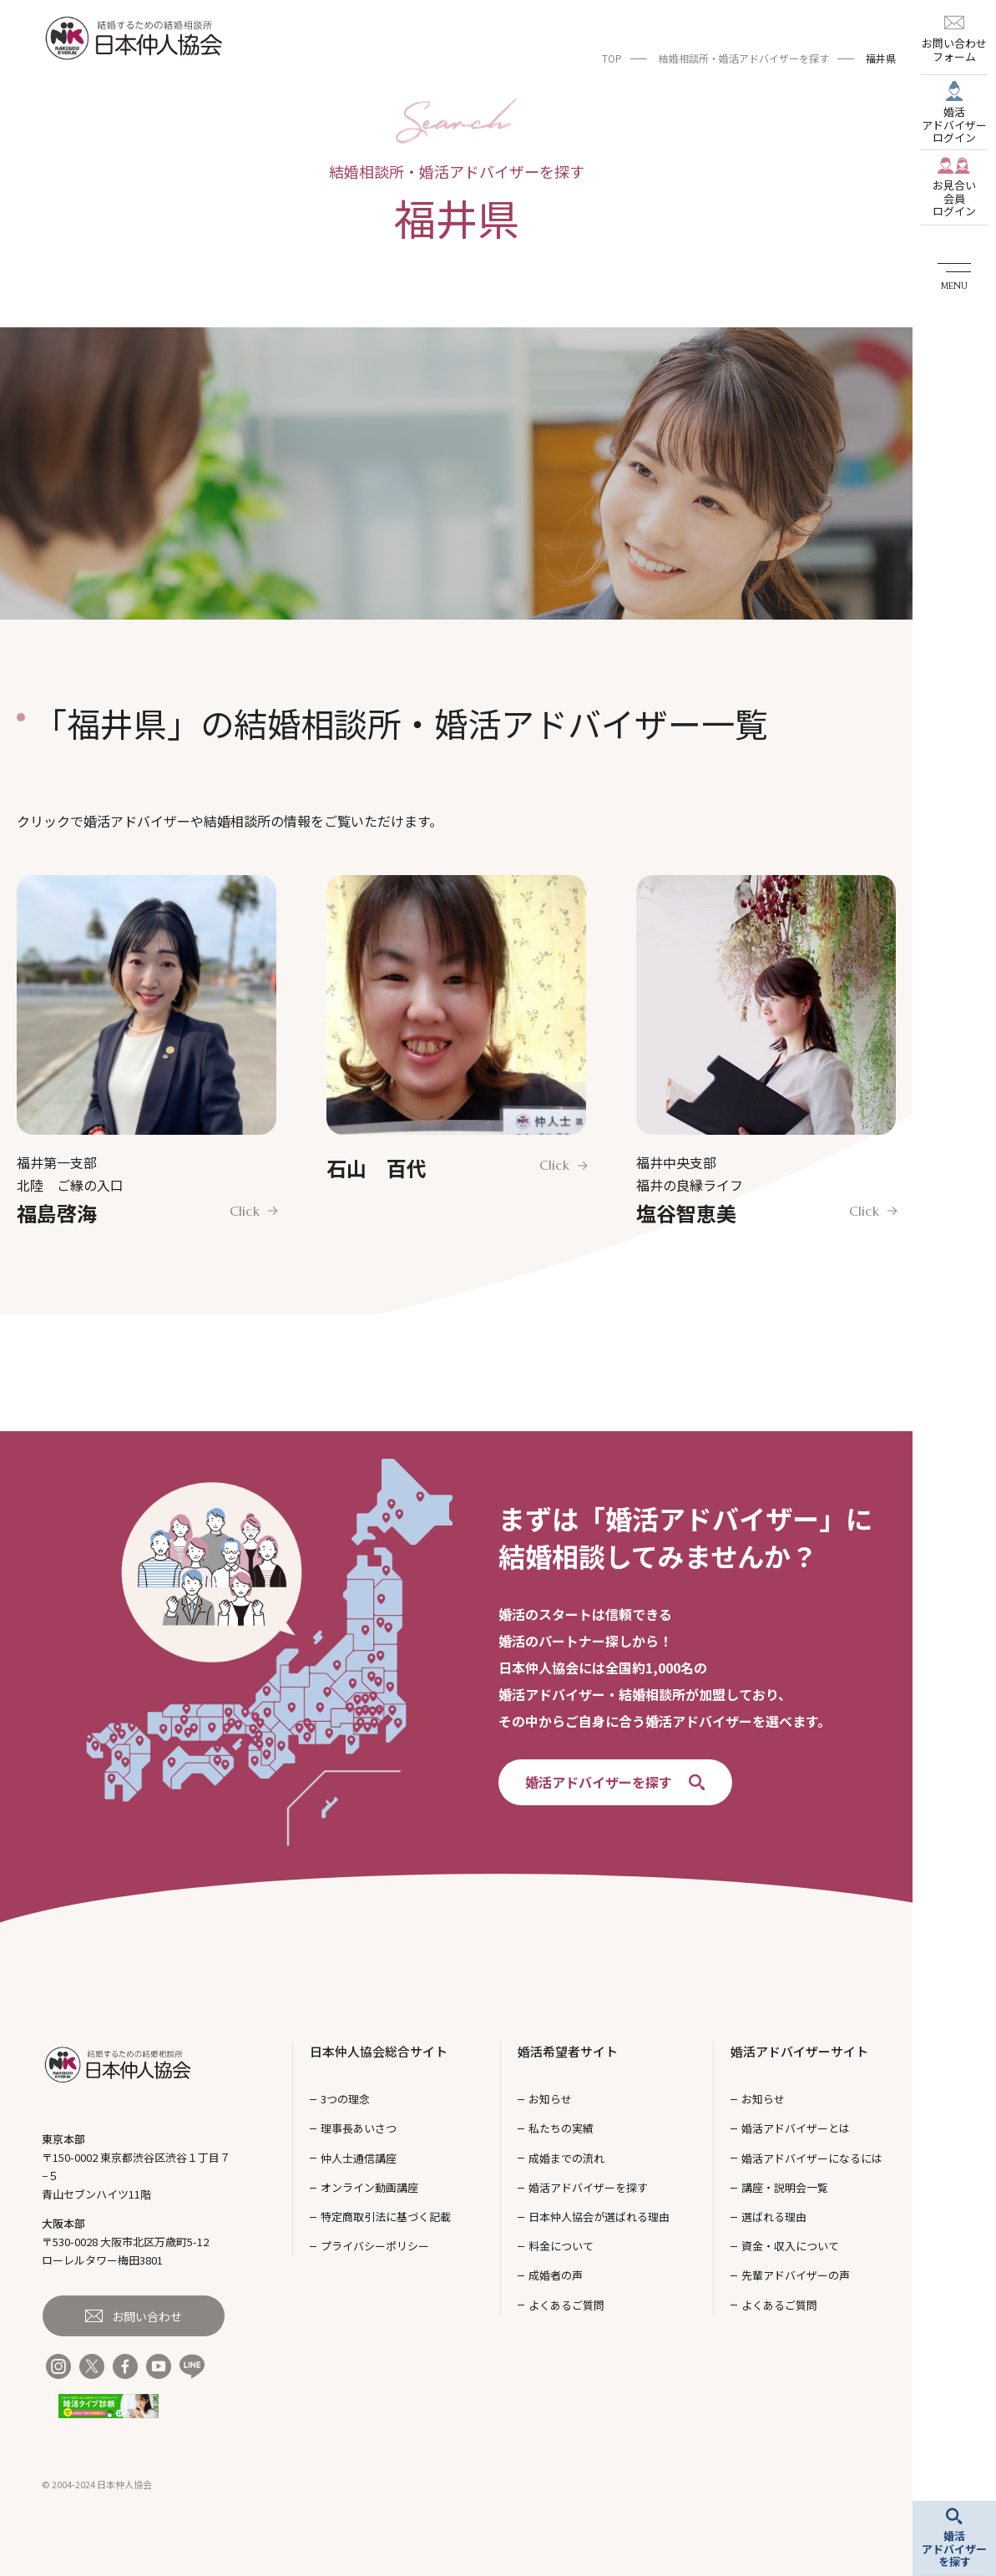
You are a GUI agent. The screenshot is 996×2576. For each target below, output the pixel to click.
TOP (612, 58)
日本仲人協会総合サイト (378, 2051)
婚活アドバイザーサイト (799, 2051)
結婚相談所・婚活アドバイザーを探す (744, 58)
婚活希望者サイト (568, 2051)
